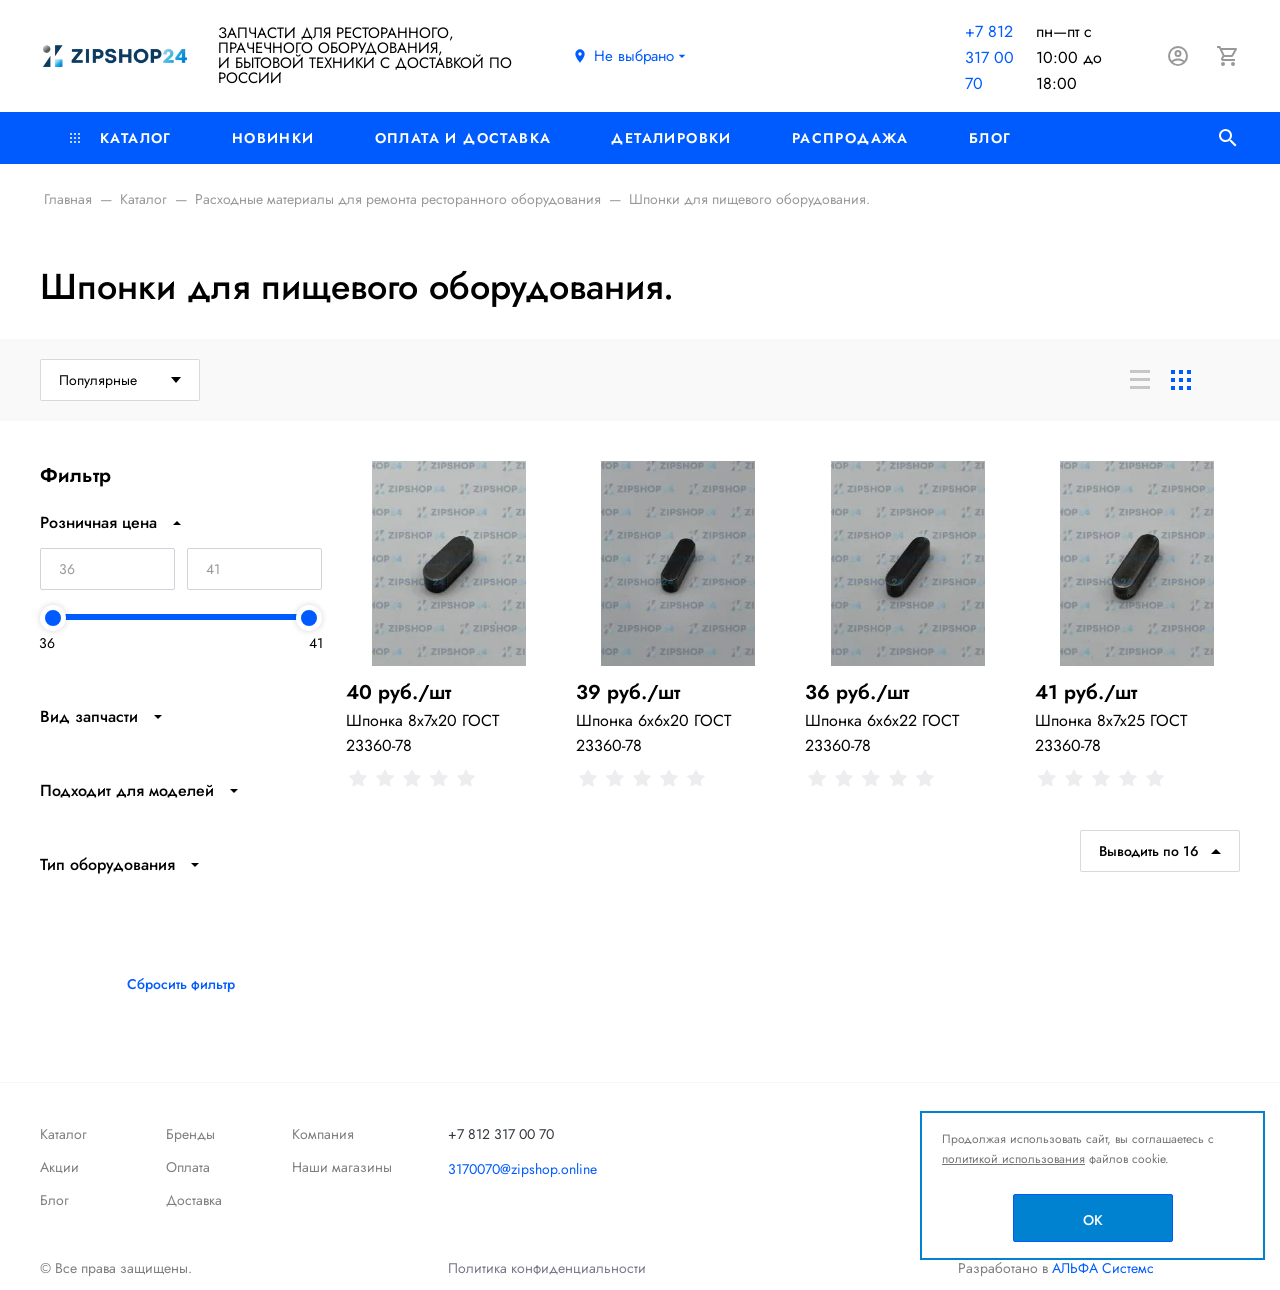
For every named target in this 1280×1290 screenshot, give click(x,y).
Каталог (121, 138)
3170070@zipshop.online (522, 1169)
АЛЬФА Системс (1101, 1268)
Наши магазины (342, 1167)
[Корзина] (1228, 56)
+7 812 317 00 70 (989, 57)
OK (1093, 1220)
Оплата (188, 1167)
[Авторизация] (1178, 56)
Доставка (194, 1200)
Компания (323, 1134)
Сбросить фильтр (181, 984)
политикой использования (1013, 1159)
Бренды (190, 1134)
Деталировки (671, 138)
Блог (990, 138)
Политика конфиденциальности (547, 1268)
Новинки (273, 138)
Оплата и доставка (463, 138)
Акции (59, 1167)
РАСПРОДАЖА (850, 138)
